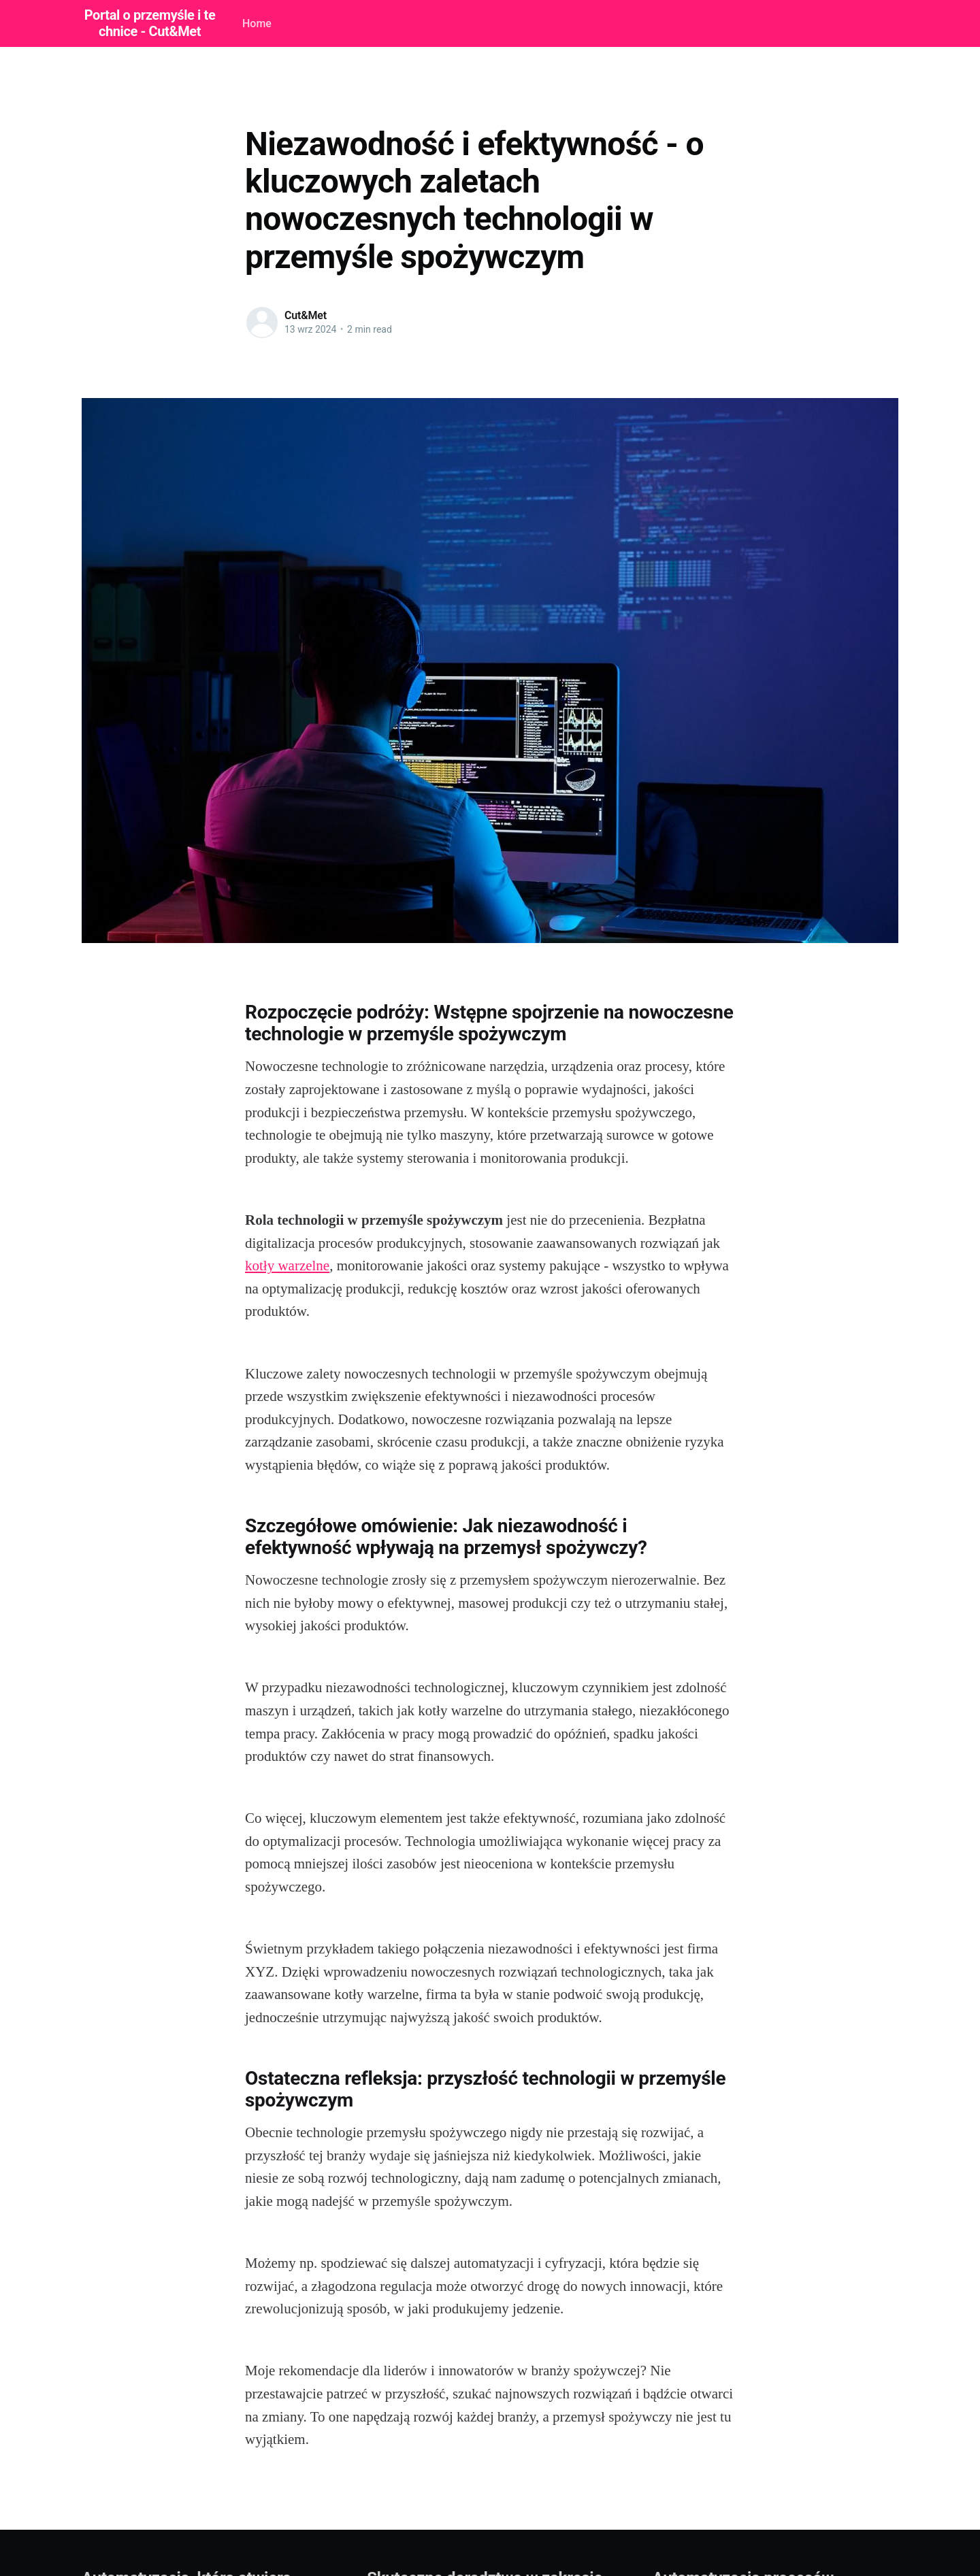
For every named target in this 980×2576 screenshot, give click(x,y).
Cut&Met (305, 315)
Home (257, 23)
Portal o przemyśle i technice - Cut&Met (150, 23)
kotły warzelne (287, 1265)
